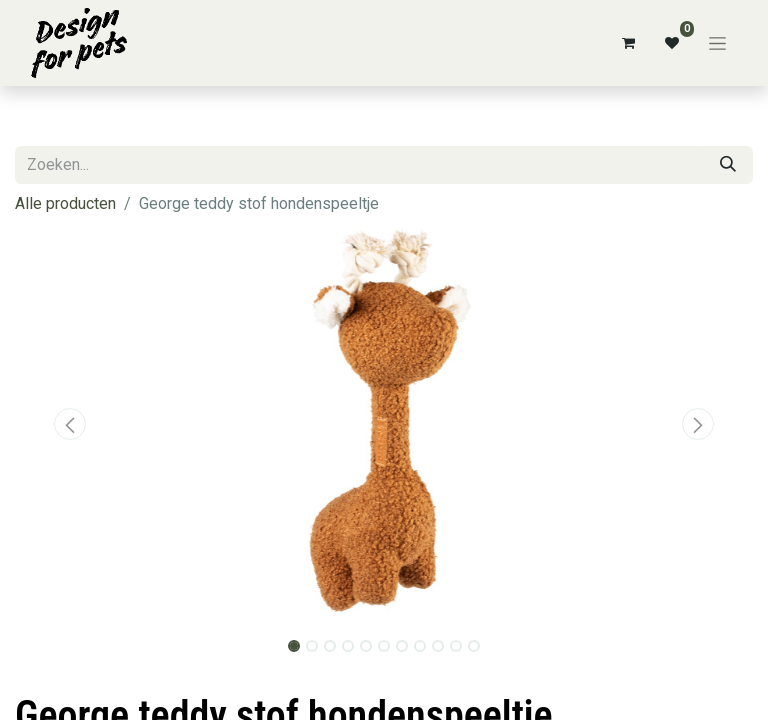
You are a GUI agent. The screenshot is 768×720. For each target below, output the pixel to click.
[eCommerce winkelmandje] (628, 43)
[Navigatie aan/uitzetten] (717, 43)
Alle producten (65, 203)
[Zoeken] (728, 165)
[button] (70, 424)
